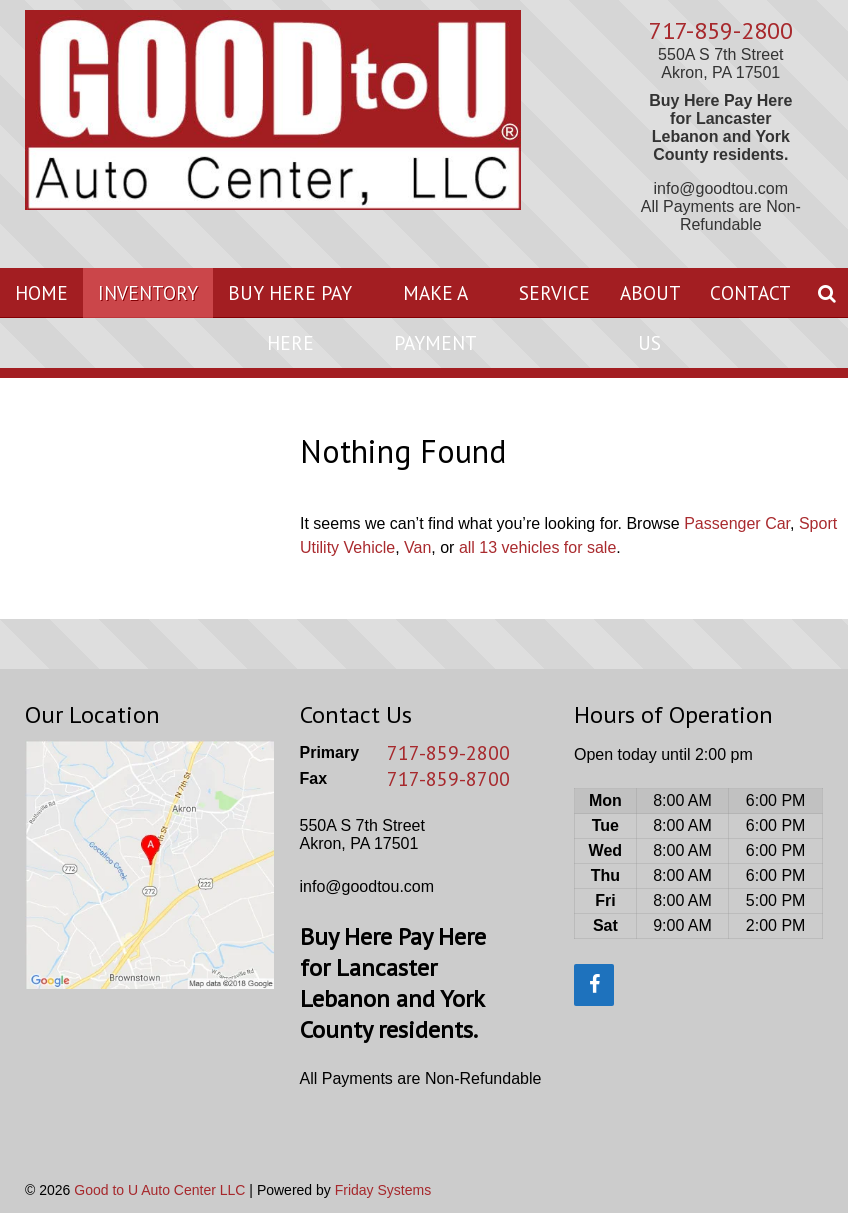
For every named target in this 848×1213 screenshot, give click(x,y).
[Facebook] (594, 985)
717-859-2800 (721, 30)
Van (417, 547)
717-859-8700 (448, 779)
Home (41, 292)
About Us (650, 317)
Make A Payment (435, 317)
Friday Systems (383, 1190)
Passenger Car (737, 523)
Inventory (148, 292)
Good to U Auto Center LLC (159, 1190)
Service (554, 292)
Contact (750, 292)
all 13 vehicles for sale (537, 547)
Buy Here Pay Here (290, 317)
